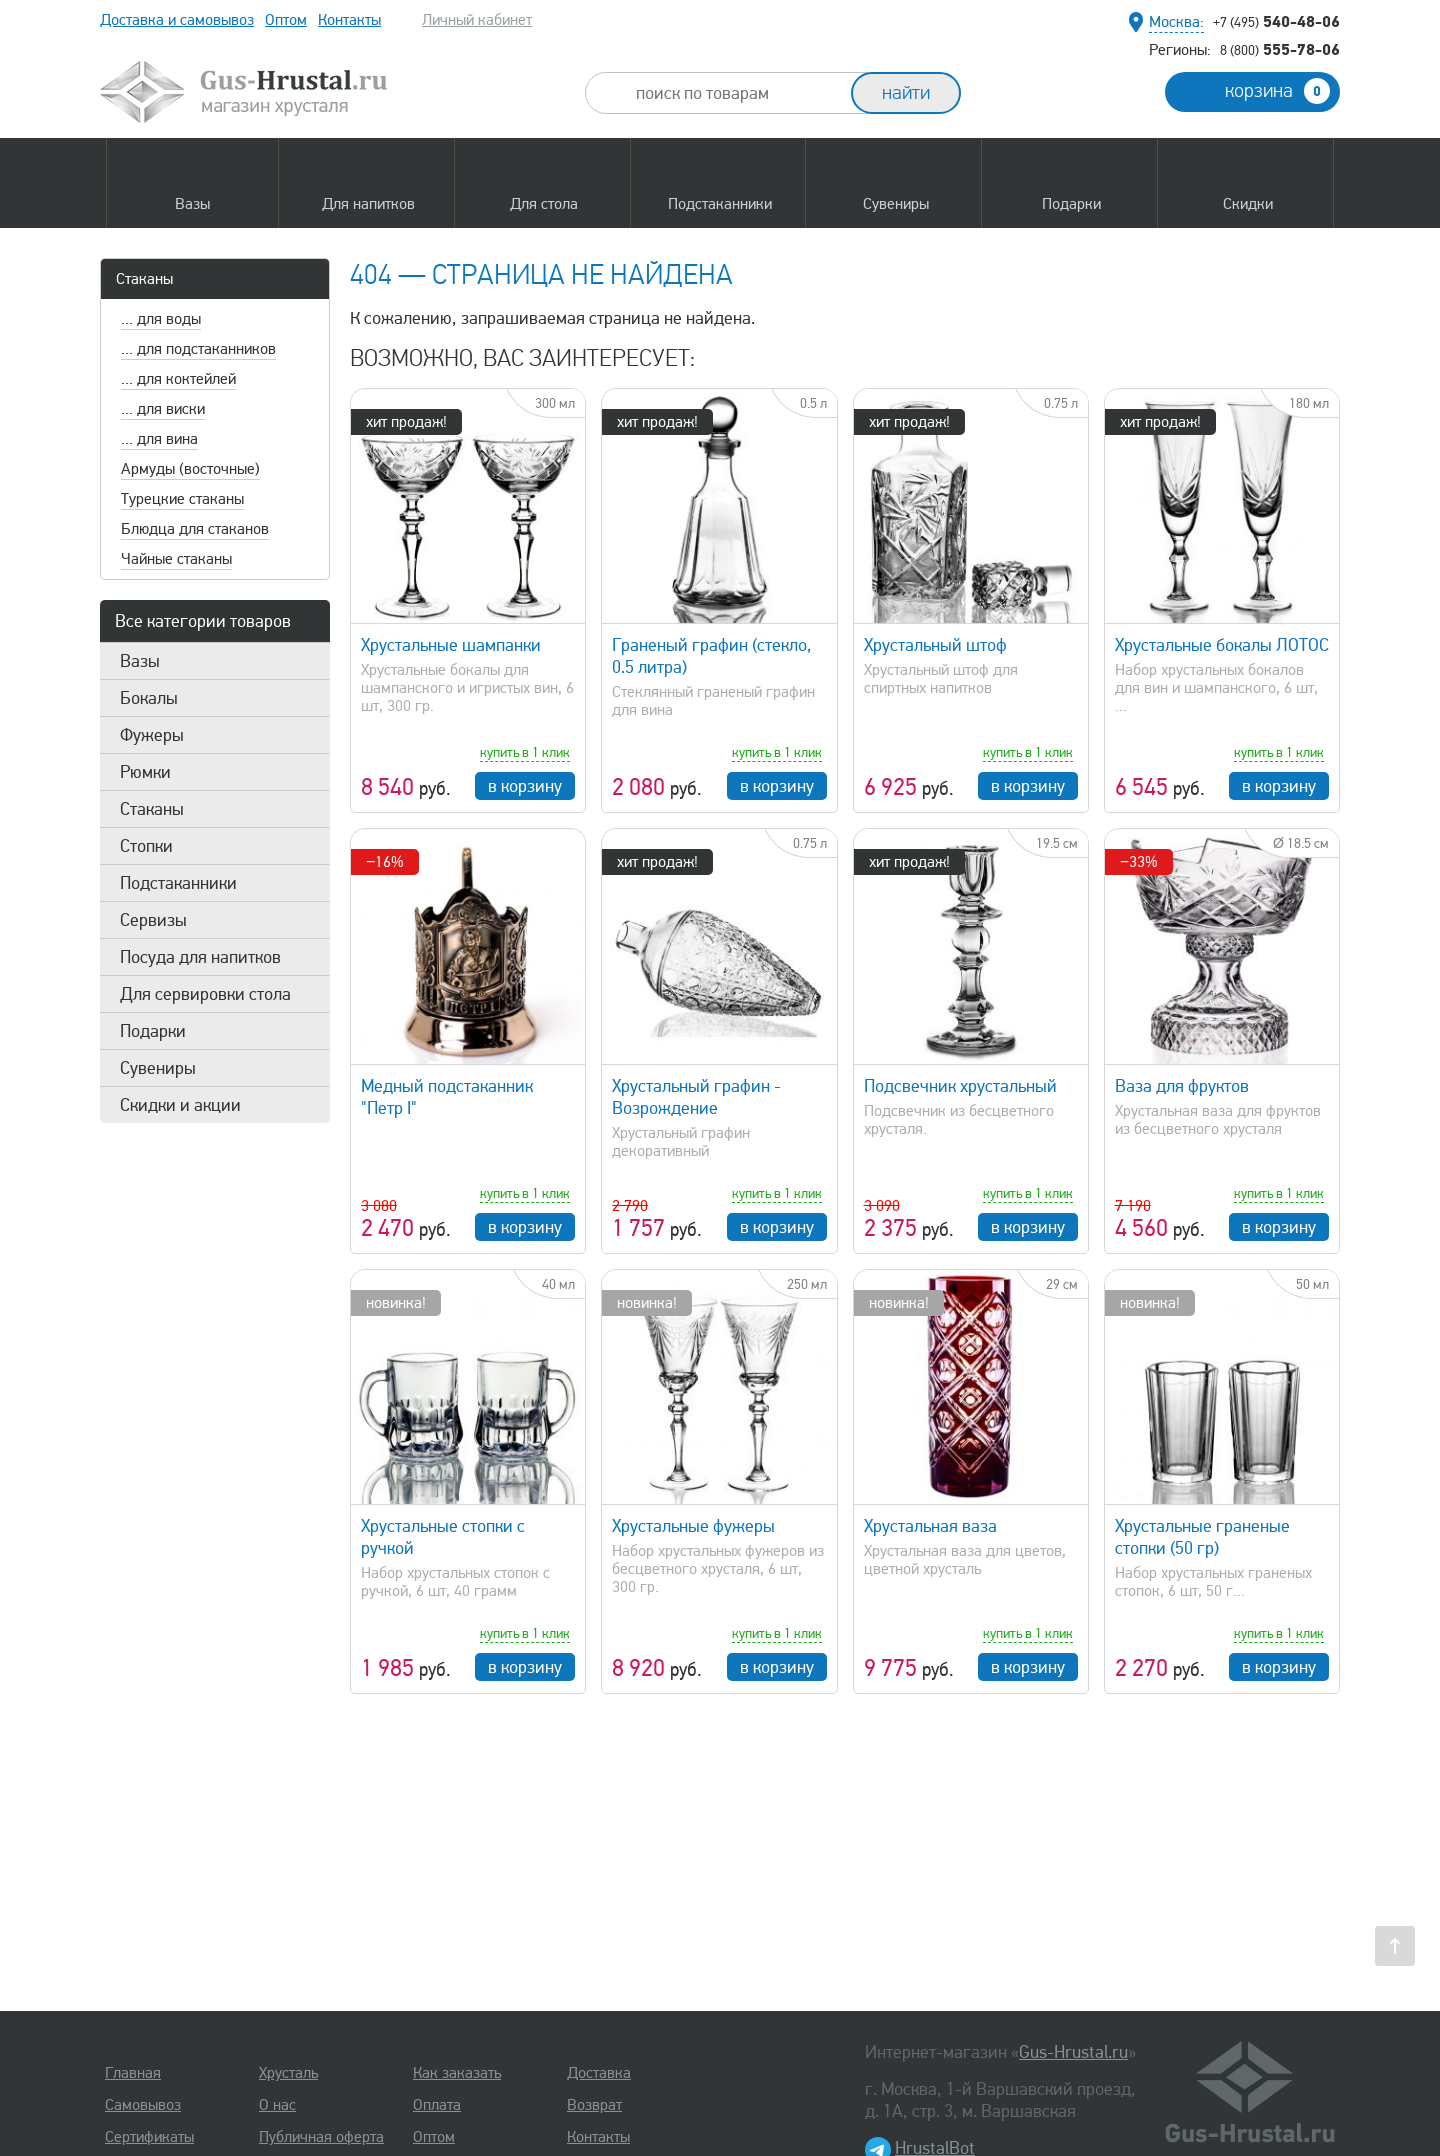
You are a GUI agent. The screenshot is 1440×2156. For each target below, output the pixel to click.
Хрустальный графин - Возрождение (696, 1097)
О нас (277, 2105)
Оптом (286, 20)
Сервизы (153, 920)
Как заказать (457, 2073)
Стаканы (144, 279)
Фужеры (152, 735)
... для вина (159, 439)
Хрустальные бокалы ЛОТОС (1222, 645)
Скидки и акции (180, 1105)
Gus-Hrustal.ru (1073, 2052)
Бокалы (149, 698)
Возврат (594, 2105)
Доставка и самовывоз (177, 20)
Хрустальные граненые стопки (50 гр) (1202, 1537)
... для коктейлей (178, 379)
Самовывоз (143, 2105)
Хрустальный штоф (935, 645)
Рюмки (145, 772)
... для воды (161, 319)
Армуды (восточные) (190, 469)
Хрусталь (288, 2073)
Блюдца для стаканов (195, 529)
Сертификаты (149, 2137)
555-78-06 (1280, 49)
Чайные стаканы (176, 559)
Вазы (140, 661)
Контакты (349, 20)
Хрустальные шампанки (451, 645)
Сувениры (158, 1068)
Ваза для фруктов (1182, 1086)
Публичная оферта (321, 2137)
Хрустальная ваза (930, 1526)
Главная (133, 2073)
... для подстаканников (198, 349)
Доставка (599, 2073)
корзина (1277, 91)
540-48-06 (1276, 21)
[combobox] (736, 93)
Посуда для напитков (200, 957)
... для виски (163, 409)
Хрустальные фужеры (693, 1526)
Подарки (153, 1031)
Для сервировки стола (205, 994)
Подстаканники (178, 883)
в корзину (525, 786)
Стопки (146, 846)
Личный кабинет (477, 20)
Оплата (437, 2105)
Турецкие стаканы (182, 499)
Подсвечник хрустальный (960, 1086)
